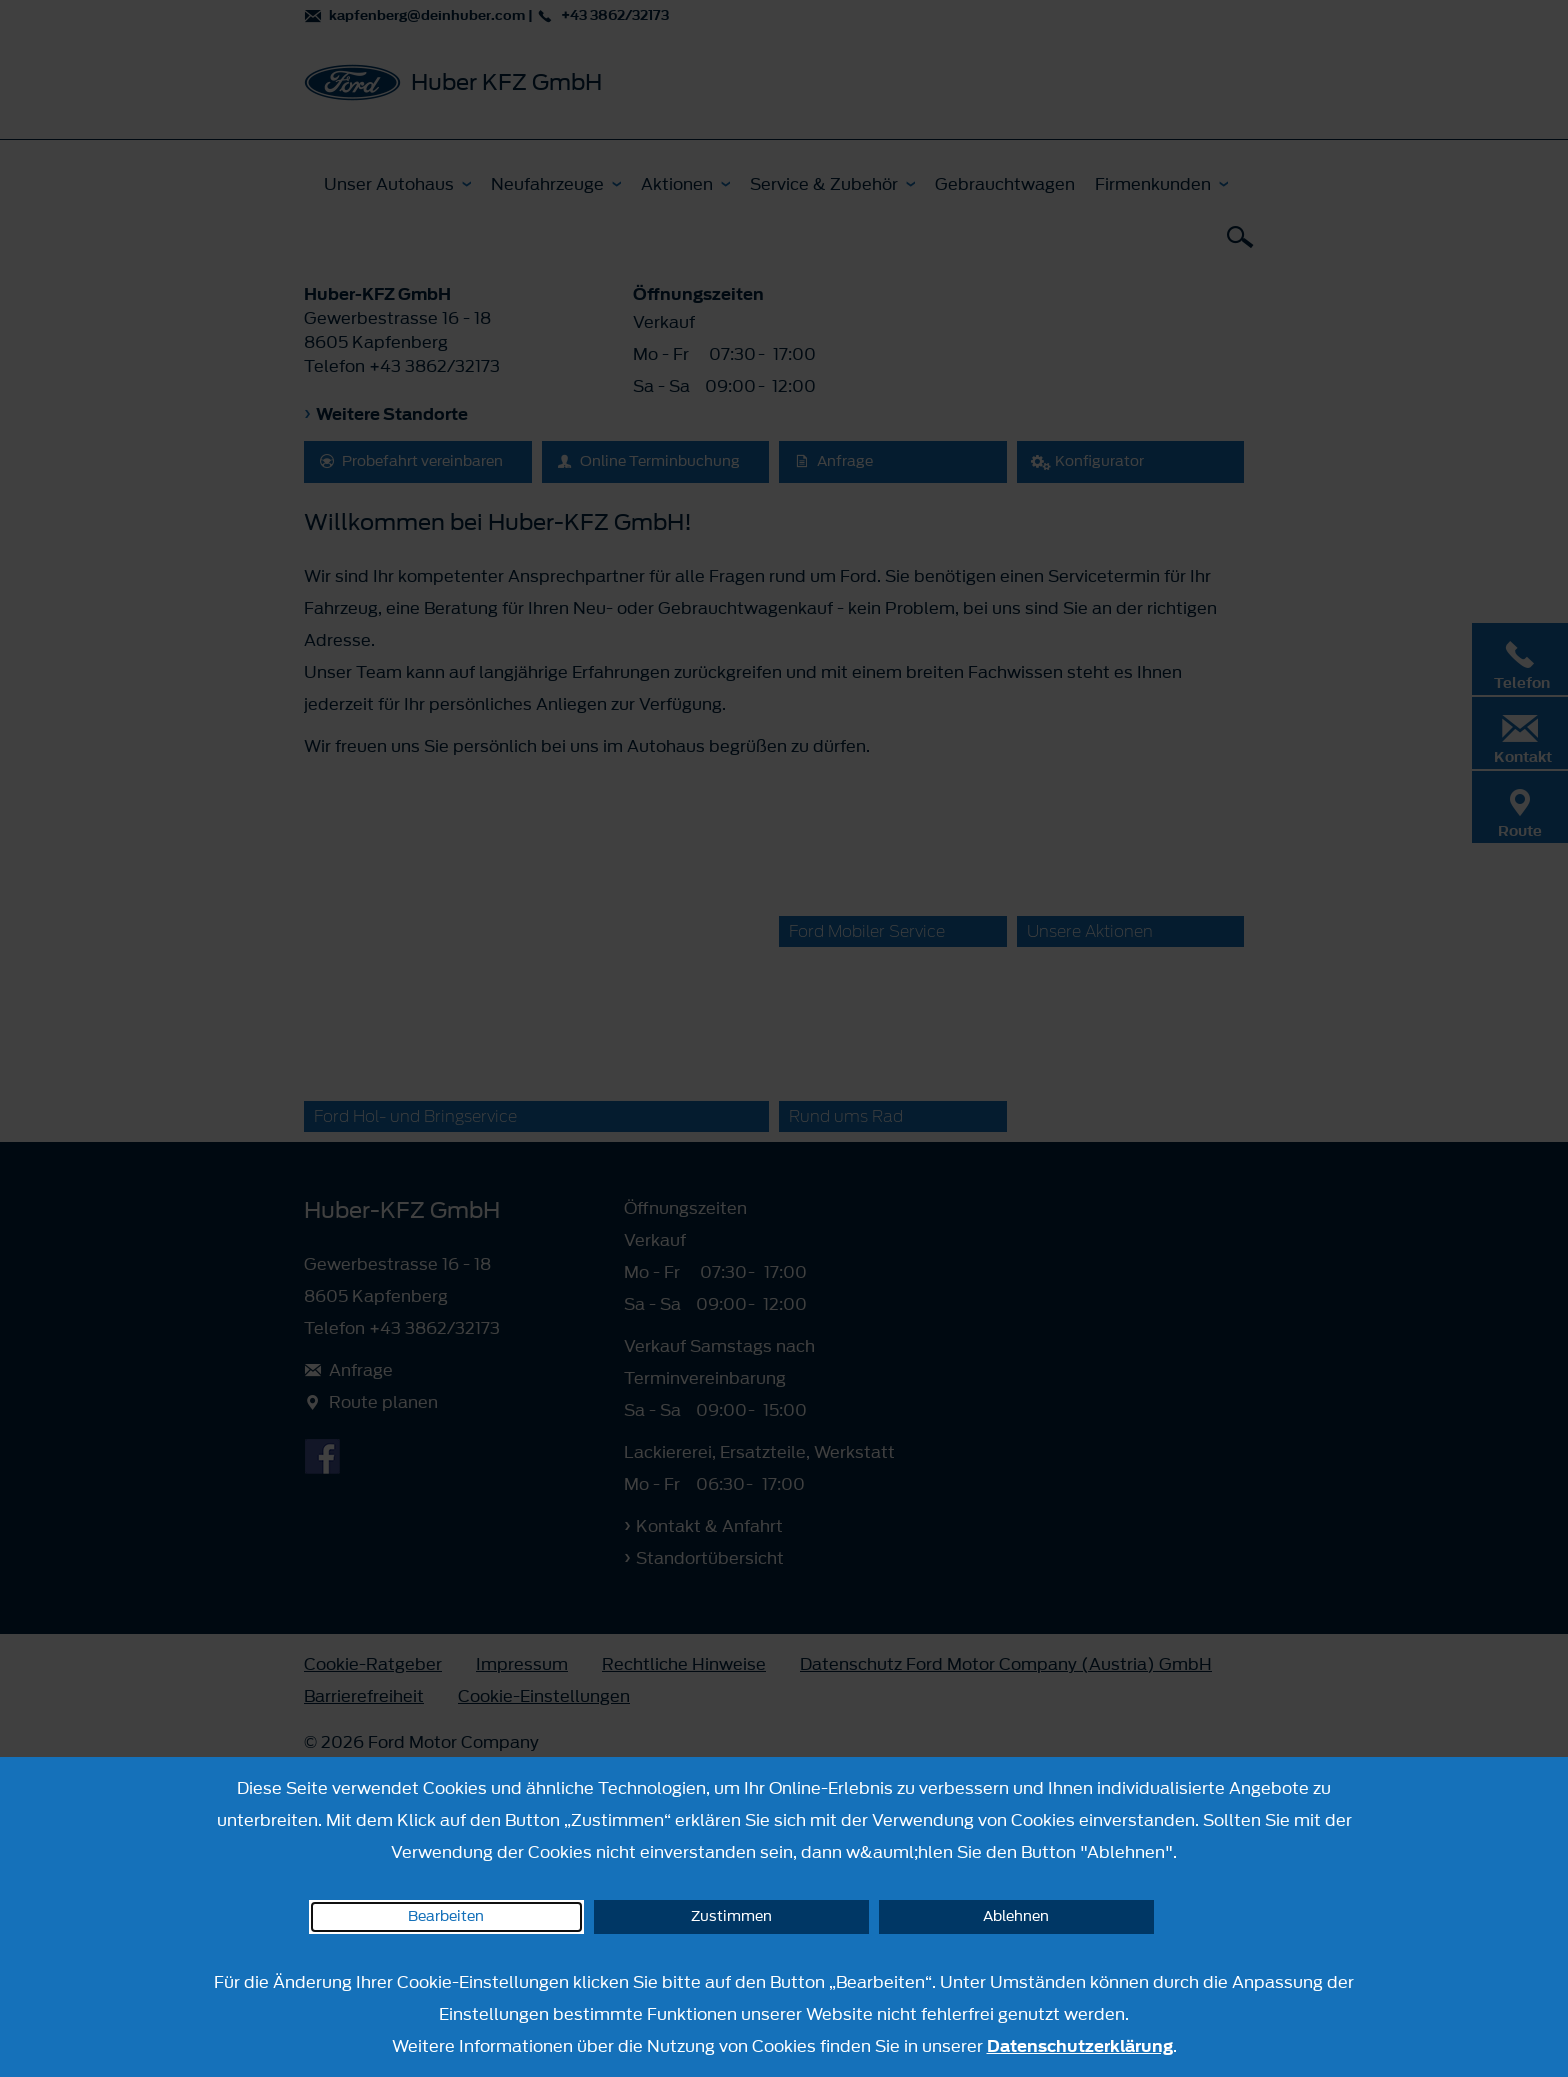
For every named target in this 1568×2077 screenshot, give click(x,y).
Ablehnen (1016, 1916)
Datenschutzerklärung (1080, 2046)
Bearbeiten (446, 1916)
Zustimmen (731, 1916)
